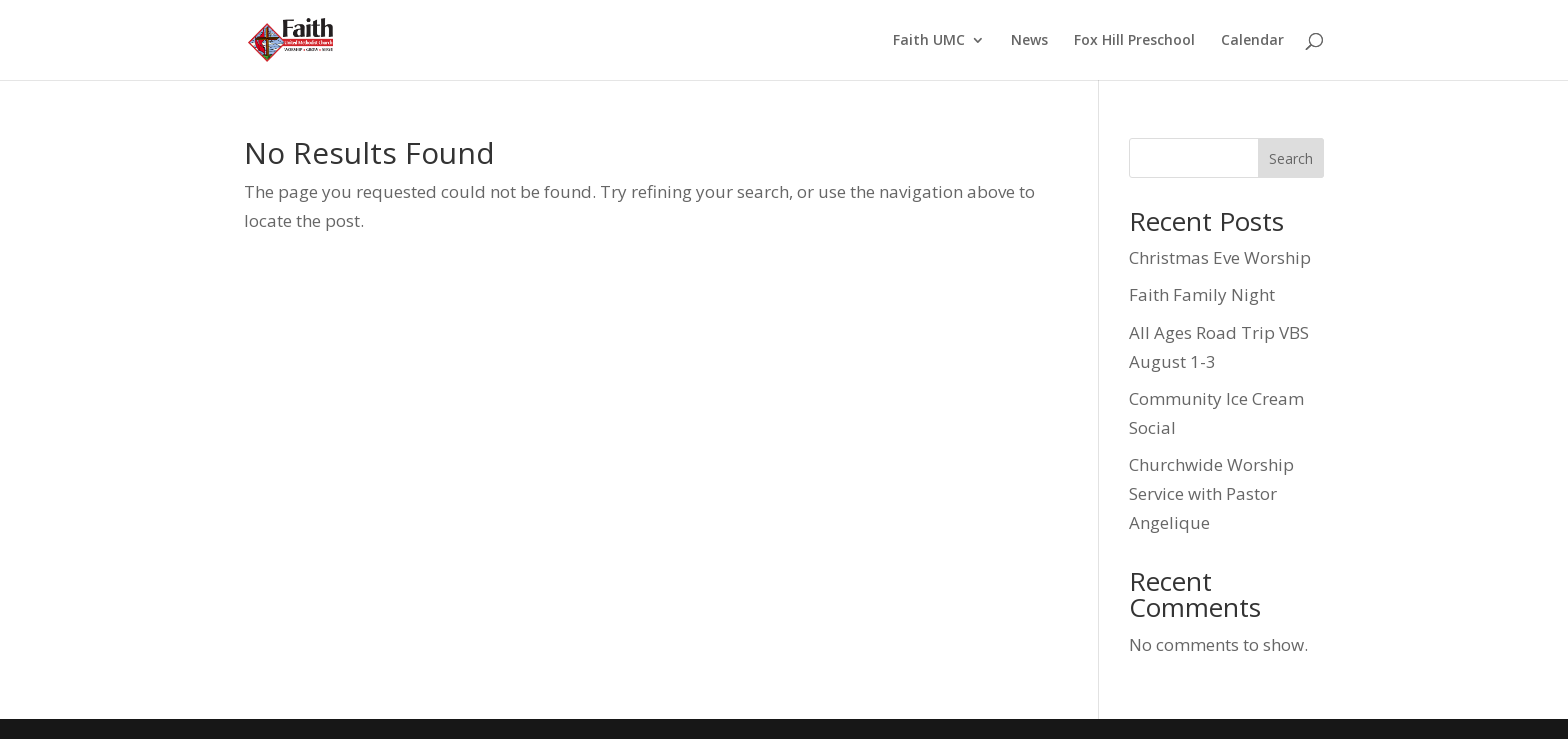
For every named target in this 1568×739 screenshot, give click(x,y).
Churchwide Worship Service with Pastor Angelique (1211, 493)
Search (1291, 158)
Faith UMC (929, 41)
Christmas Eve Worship (1220, 257)
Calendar (1252, 41)
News (1029, 41)
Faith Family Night (1202, 294)
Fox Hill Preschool (1134, 41)
